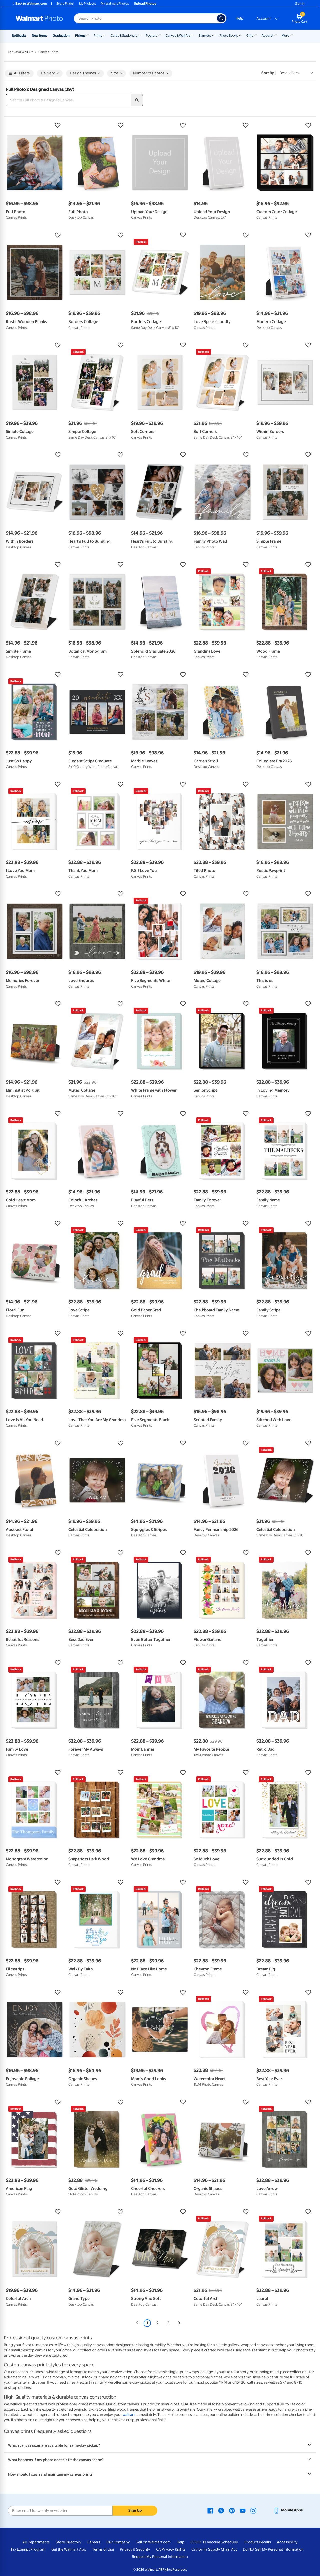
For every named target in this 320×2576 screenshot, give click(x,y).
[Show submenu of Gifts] (255, 35)
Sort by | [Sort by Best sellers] (269, 73)
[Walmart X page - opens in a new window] (221, 2510)
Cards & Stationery (124, 35)
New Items (39, 35)
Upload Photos (145, 3)
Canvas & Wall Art (178, 35)
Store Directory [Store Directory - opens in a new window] (69, 2542)
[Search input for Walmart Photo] (145, 18)
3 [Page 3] (169, 2323)
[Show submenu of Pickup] (87, 35)
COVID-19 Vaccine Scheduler (214, 2542)
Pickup (80, 35)
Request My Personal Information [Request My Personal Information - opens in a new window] (160, 2556)
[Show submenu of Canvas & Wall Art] (192, 35)
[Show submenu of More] (291, 35)
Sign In (299, 3)
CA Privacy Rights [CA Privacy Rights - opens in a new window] (171, 2549)
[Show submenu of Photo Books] (240, 35)
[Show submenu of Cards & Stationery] (139, 35)
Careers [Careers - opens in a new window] (94, 2542)
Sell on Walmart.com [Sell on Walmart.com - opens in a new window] (153, 2542)
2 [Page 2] (158, 2323)
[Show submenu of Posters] (159, 35)
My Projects (87, 3)
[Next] (179, 2323)
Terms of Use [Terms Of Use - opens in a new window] (103, 2549)
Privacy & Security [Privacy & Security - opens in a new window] (135, 2549)
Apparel (267, 35)
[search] (137, 100)
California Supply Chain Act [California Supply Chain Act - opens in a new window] (214, 2549)
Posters (151, 35)
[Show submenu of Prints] (104, 35)
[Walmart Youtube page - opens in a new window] (243, 2510)
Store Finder (65, 3)
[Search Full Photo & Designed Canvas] (68, 100)
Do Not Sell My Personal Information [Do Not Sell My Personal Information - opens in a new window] (273, 2549)
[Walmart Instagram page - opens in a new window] (253, 2510)
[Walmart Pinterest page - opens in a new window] (232, 2510)
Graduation (61, 35)
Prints (98, 35)
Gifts (249, 35)
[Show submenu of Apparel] (275, 35)
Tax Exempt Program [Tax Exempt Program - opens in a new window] (28, 2549)
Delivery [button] (50, 73)
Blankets (205, 35)
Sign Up (135, 2510)
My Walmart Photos (115, 3)
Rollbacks (19, 35)
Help (240, 18)
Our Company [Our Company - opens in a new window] (118, 2542)
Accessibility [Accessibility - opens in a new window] (287, 2542)
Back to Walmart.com (29, 3)
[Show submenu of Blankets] (213, 35)
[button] (35, 125)
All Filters (19, 73)
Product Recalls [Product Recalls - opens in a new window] (257, 2542)
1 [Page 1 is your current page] (147, 2323)
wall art (129, 2414)
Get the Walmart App (69, 2549)
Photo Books (229, 35)
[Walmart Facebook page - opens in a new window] (211, 2510)
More (285, 35)
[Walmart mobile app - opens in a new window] (288, 2510)
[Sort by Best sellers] (296, 73)
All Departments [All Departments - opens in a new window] (36, 2542)
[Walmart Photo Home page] (39, 18)
